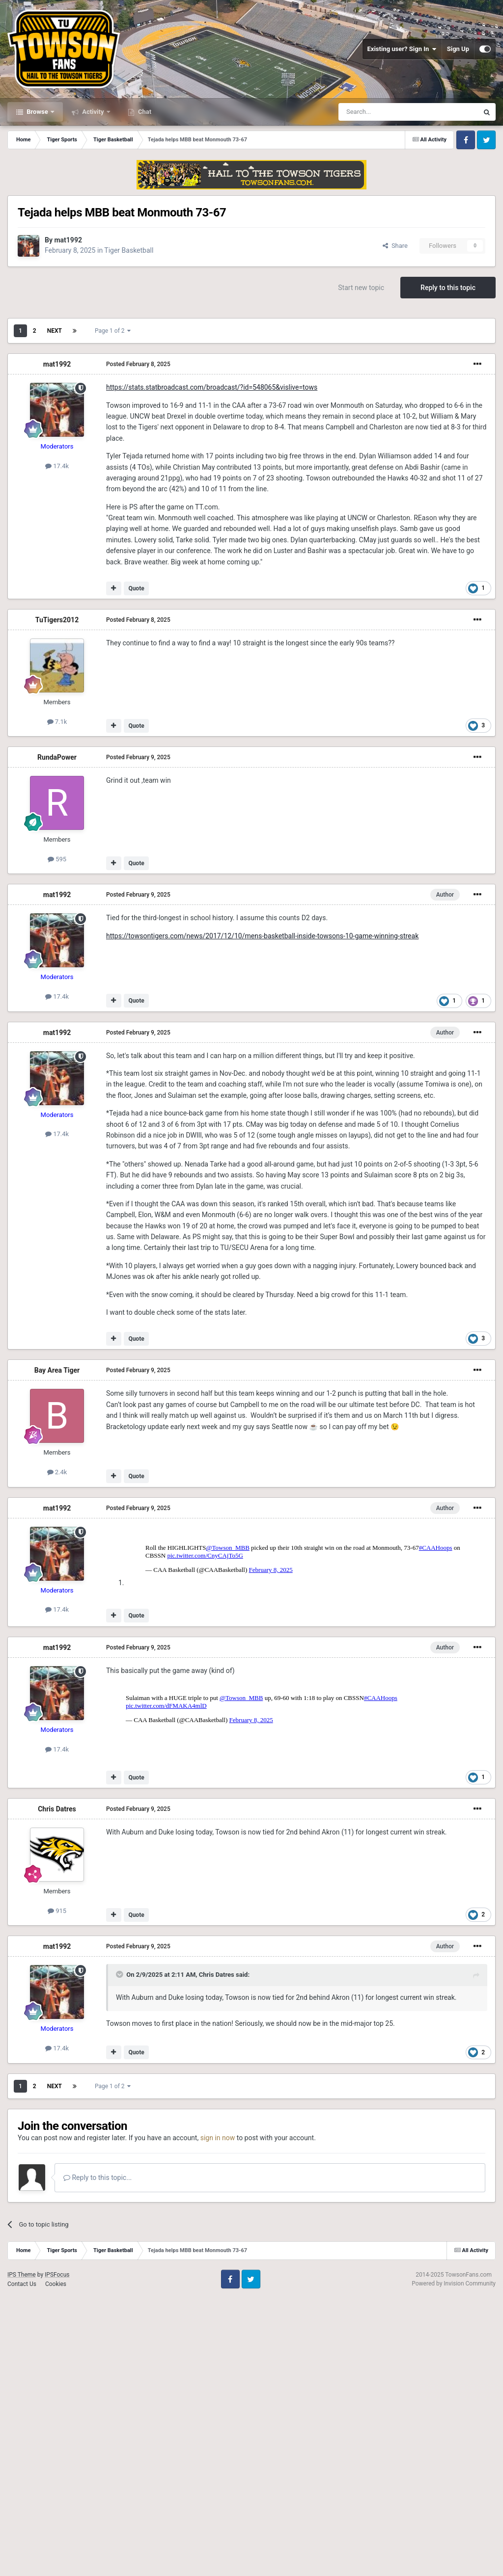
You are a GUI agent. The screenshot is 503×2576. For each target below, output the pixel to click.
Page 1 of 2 (113, 330)
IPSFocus (57, 2552)
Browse (37, 111)
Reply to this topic (447, 288)
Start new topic (361, 288)
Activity (93, 111)
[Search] (385, 112)
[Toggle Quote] (120, 2252)
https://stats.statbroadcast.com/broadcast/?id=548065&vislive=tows (211, 387)
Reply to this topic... (97, 2455)
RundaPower (57, 757)
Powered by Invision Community (454, 2561)
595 (57, 859)
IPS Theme (21, 2552)
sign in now (217, 2415)
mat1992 (68, 240)
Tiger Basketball (128, 250)
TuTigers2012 (57, 620)
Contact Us (21, 2561)
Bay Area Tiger (57, 1370)
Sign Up (458, 49)
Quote (136, 588)
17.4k (57, 466)
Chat (144, 111)
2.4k (57, 1472)
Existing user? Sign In (402, 49)
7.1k (57, 721)
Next (54, 330)
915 (57, 2188)
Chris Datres (57, 2087)
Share (395, 245)
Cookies (55, 2561)
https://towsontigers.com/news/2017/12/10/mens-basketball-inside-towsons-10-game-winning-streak (262, 936)
